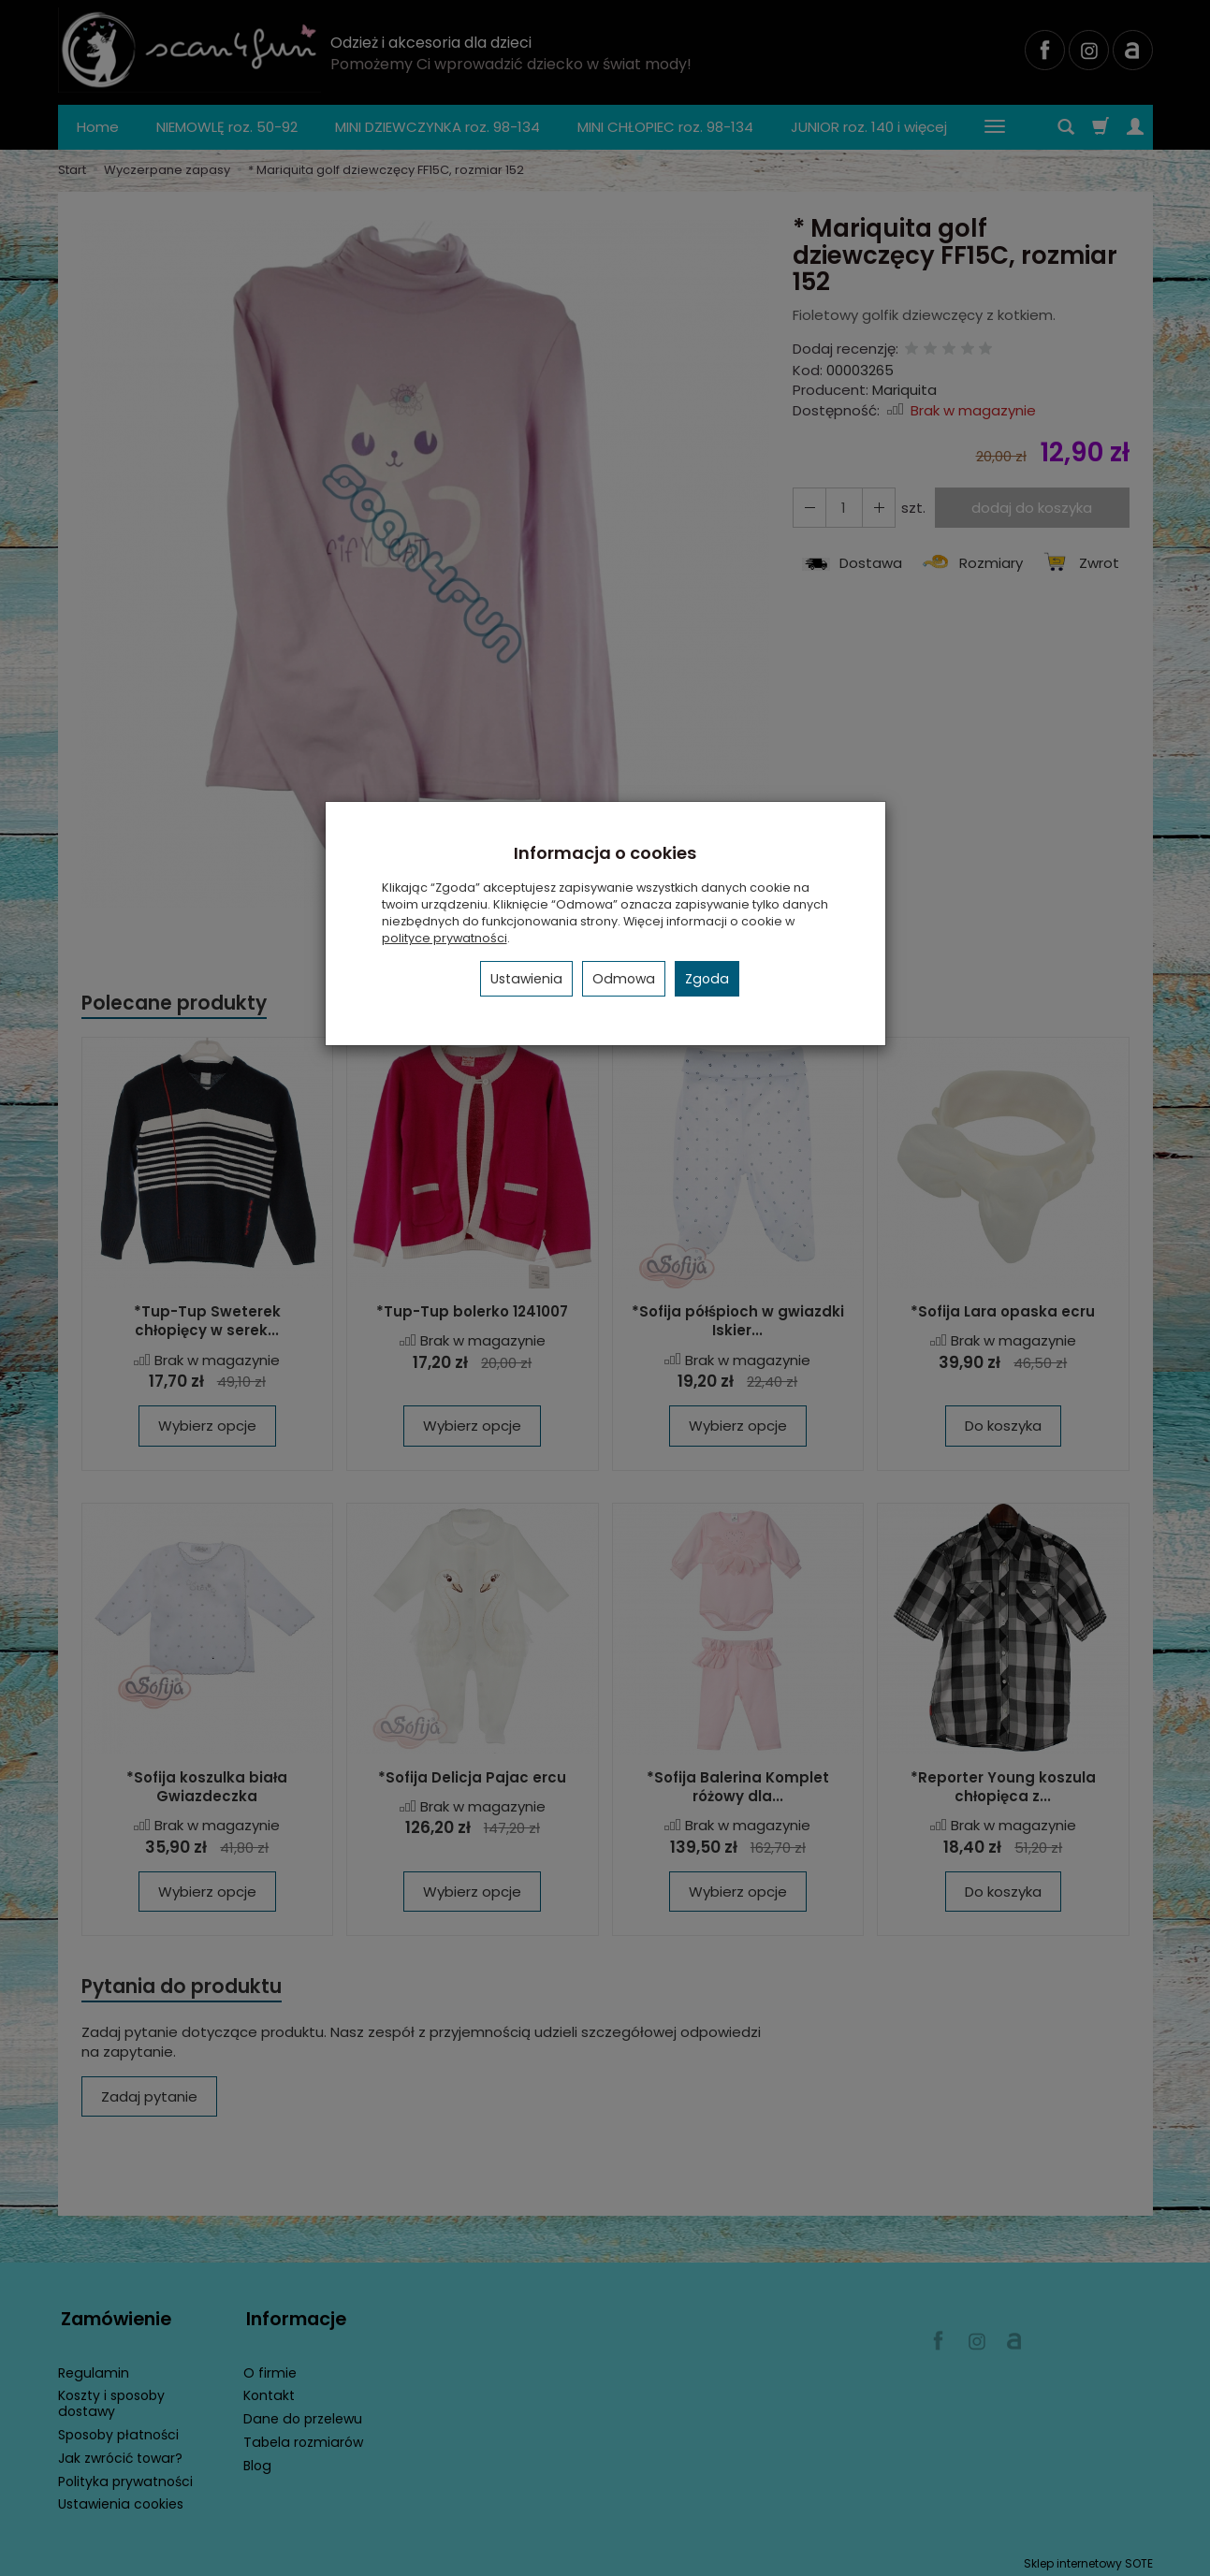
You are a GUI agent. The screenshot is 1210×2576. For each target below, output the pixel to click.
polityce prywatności (444, 938)
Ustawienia (526, 978)
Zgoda (707, 978)
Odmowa (623, 978)
